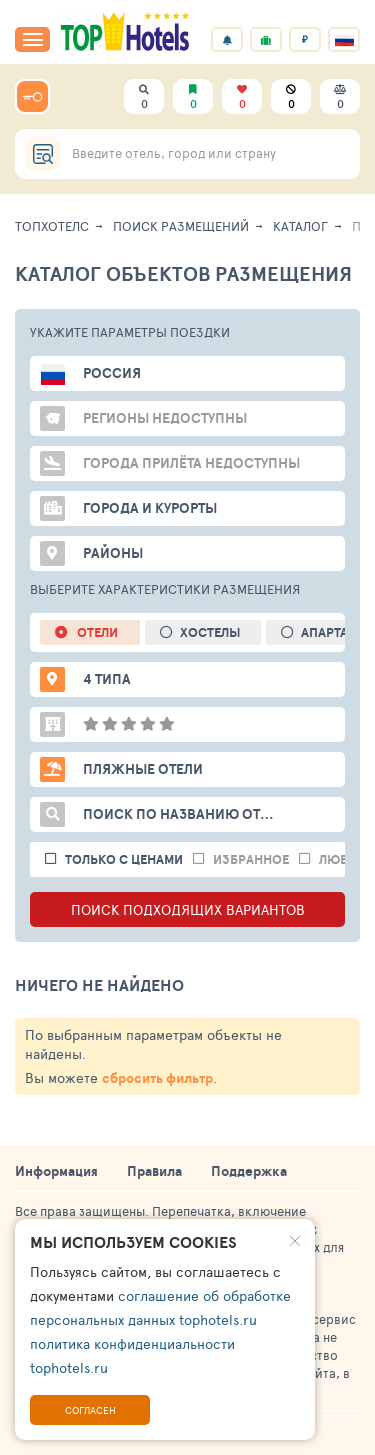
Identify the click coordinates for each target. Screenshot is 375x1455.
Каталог (300, 226)
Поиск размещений (181, 226)
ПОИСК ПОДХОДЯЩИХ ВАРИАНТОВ (188, 909)
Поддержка (249, 1171)
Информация (56, 1171)
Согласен (90, 1410)
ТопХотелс (52, 226)
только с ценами (124, 859)
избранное (251, 859)
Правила (154, 1171)
